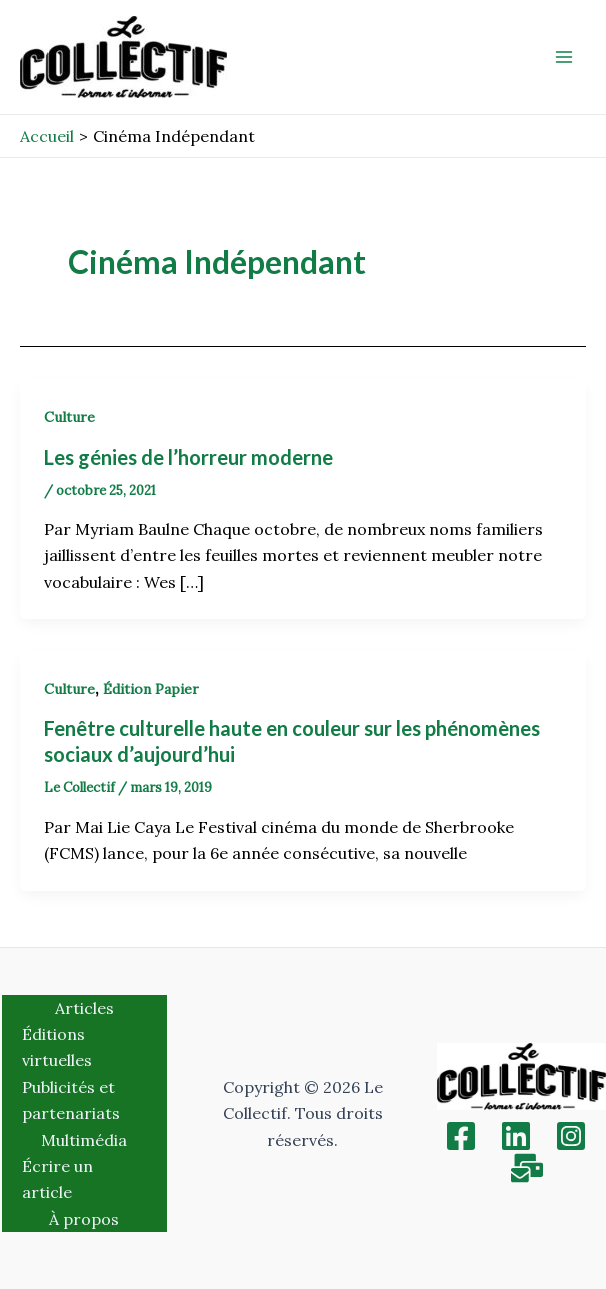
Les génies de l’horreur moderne (188, 457)
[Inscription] (527, 1168)
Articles (84, 1008)
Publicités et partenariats (71, 1100)
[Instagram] (571, 1136)
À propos (84, 1219)
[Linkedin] (516, 1136)
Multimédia (84, 1140)
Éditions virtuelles (57, 1047)
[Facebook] (461, 1136)
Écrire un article (57, 1179)
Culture (69, 417)
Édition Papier (151, 689)
